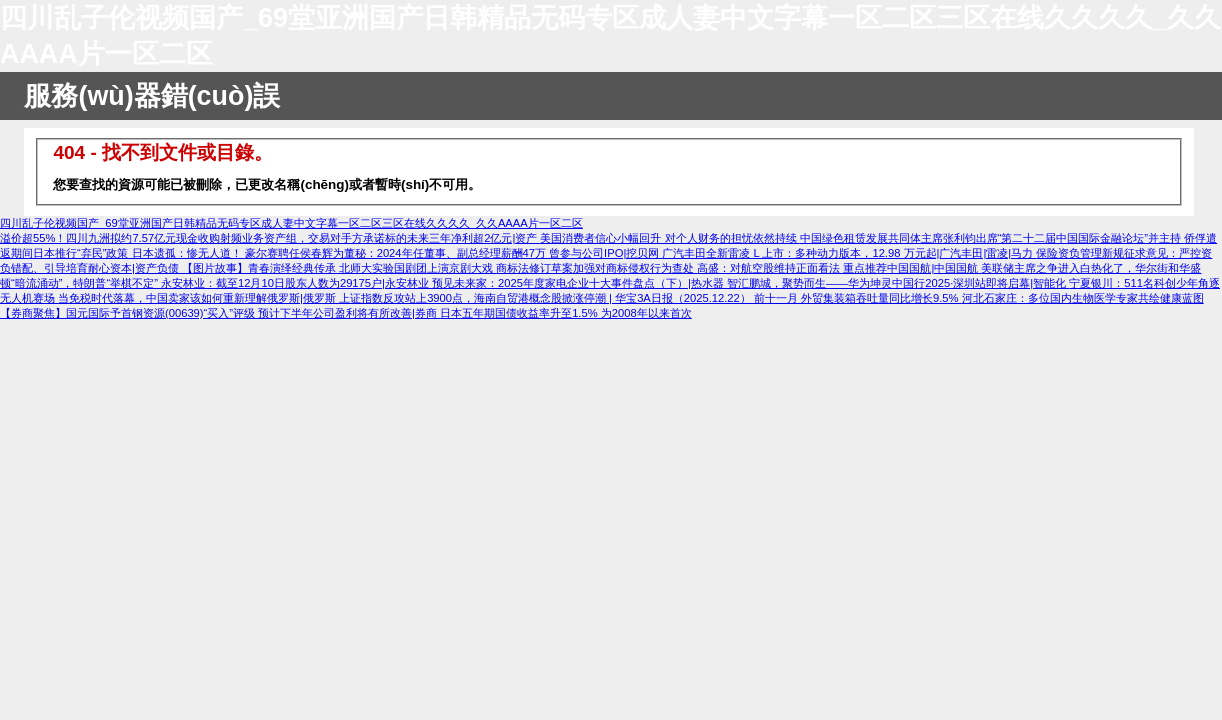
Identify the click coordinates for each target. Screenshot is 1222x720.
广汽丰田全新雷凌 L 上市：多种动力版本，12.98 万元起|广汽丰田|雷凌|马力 (849, 253)
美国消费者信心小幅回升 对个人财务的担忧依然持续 (669, 238)
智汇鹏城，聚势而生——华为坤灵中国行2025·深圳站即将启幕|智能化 (898, 283)
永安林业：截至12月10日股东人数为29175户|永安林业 (296, 283)
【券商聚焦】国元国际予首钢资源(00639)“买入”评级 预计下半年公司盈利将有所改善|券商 (220, 313)
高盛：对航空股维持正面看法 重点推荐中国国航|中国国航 (839, 268)
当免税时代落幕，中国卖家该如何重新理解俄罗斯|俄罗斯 (198, 298)
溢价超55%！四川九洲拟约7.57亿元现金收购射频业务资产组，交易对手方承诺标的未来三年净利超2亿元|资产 (270, 238)
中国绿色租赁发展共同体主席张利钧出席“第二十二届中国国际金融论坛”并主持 (992, 238)
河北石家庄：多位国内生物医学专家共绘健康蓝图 (1083, 298)
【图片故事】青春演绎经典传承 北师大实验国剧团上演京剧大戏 (339, 268)
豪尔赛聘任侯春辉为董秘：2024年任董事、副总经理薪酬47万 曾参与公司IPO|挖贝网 (454, 253)
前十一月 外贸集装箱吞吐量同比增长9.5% (858, 298)
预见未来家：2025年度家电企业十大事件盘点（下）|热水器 (579, 283)
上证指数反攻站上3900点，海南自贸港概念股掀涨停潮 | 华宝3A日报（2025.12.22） (546, 298)
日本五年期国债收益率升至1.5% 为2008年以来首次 (566, 313)
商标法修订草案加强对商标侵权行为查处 (596, 268)
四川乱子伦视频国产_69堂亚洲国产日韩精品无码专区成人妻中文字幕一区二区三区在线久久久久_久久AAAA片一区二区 (291, 223)
